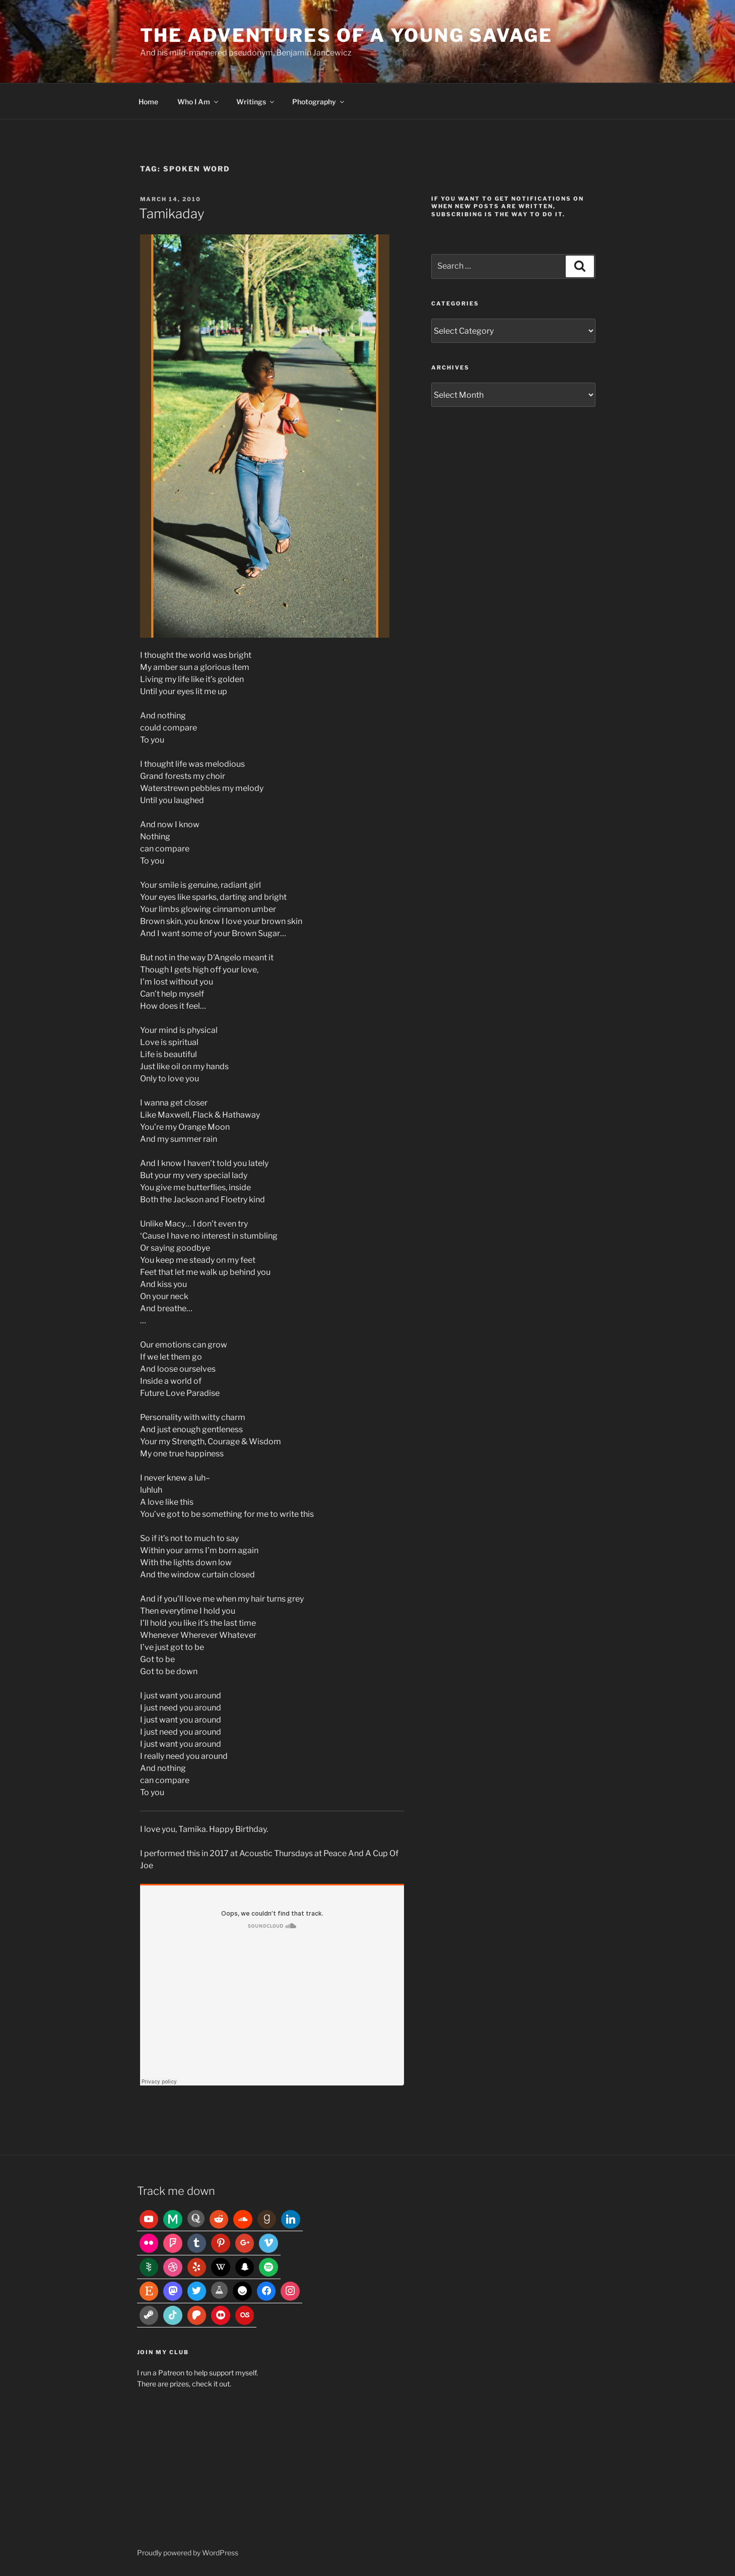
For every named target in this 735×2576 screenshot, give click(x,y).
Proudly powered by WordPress (187, 2552)
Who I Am (198, 101)
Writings (256, 101)
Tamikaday (172, 213)
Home (148, 101)
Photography (319, 101)
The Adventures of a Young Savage (346, 35)
